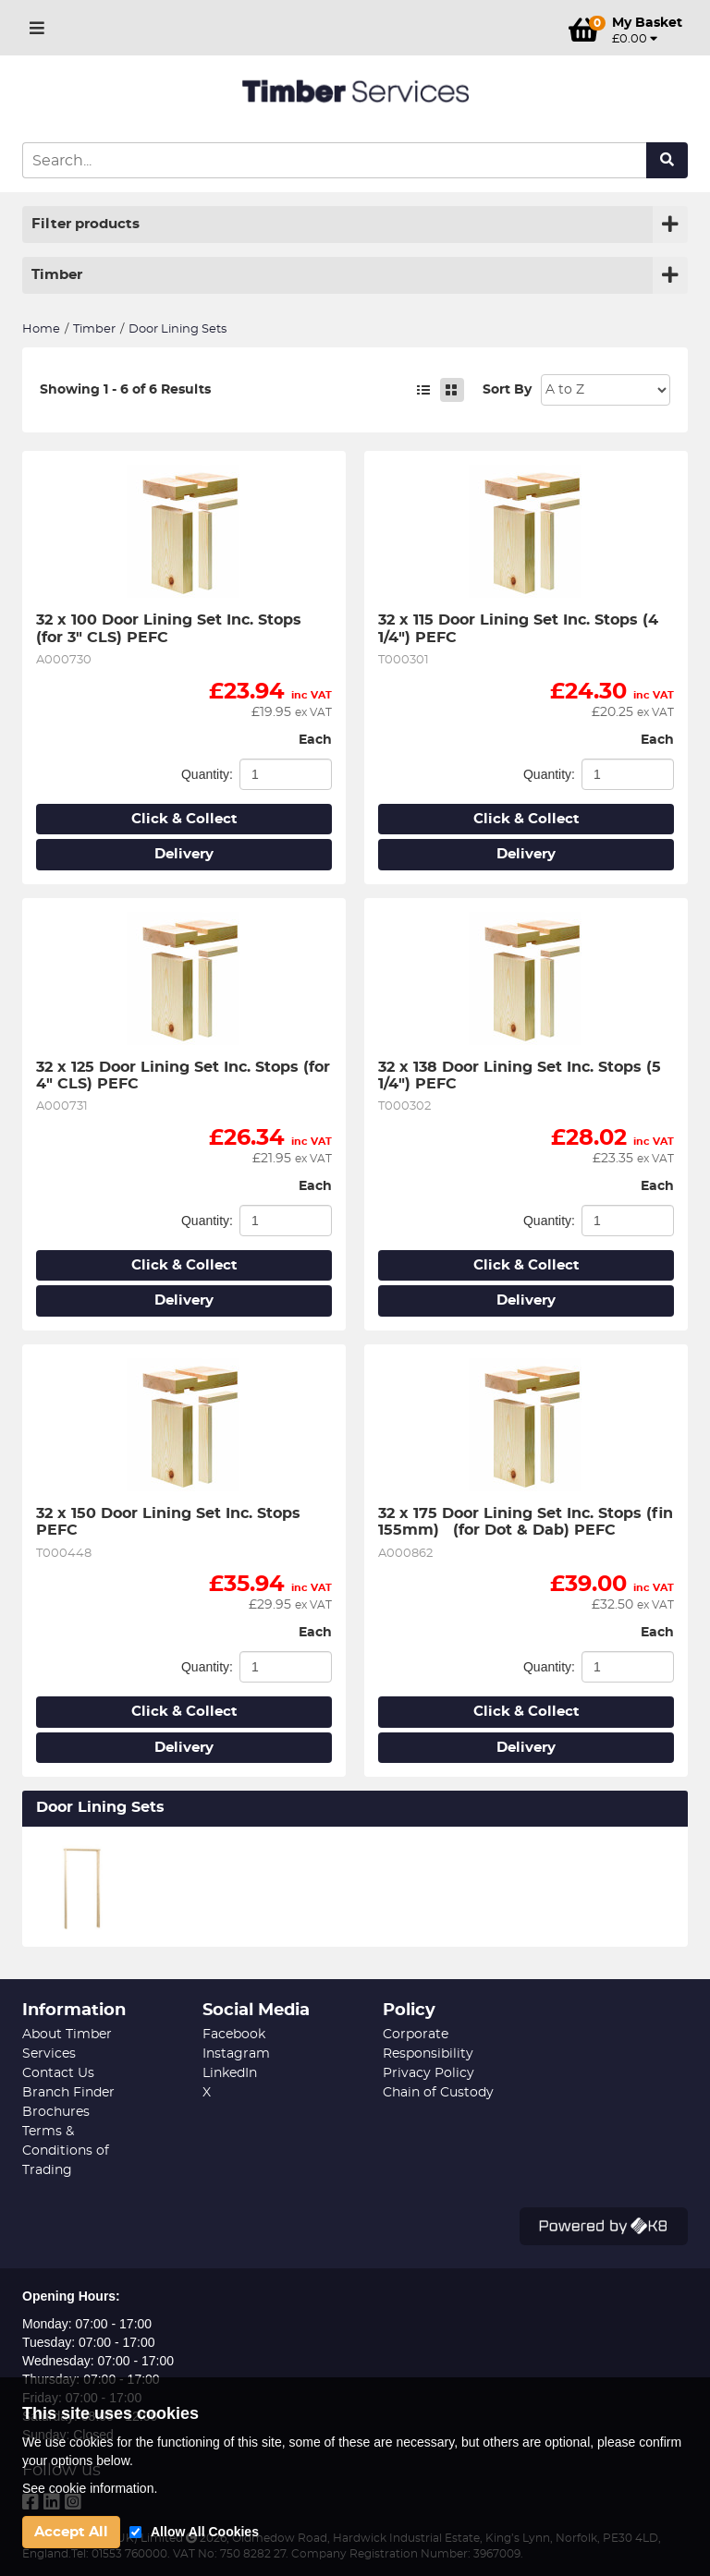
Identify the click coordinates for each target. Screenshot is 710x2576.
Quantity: (207, 774)
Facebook (233, 2034)
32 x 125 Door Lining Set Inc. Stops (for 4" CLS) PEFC (184, 1075)
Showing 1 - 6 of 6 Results (125, 389)
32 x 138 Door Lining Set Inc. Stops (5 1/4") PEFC (522, 1075)
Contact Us (58, 2073)
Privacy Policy (428, 2073)
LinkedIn (229, 2073)
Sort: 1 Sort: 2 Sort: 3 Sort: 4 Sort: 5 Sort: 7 (605, 390)
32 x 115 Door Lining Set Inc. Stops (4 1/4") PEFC (520, 628)
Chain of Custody (438, 2092)
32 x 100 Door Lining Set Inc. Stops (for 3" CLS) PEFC (171, 628)
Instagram (236, 2053)
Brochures (56, 2112)
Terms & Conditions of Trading (65, 2151)
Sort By (507, 389)
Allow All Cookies (205, 2531)
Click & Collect (184, 819)
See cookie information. (89, 2488)
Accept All (71, 2532)
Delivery (184, 854)
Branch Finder (68, 2092)
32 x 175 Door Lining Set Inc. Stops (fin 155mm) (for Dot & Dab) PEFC (526, 1521)
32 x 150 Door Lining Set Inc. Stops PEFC (170, 1521)
